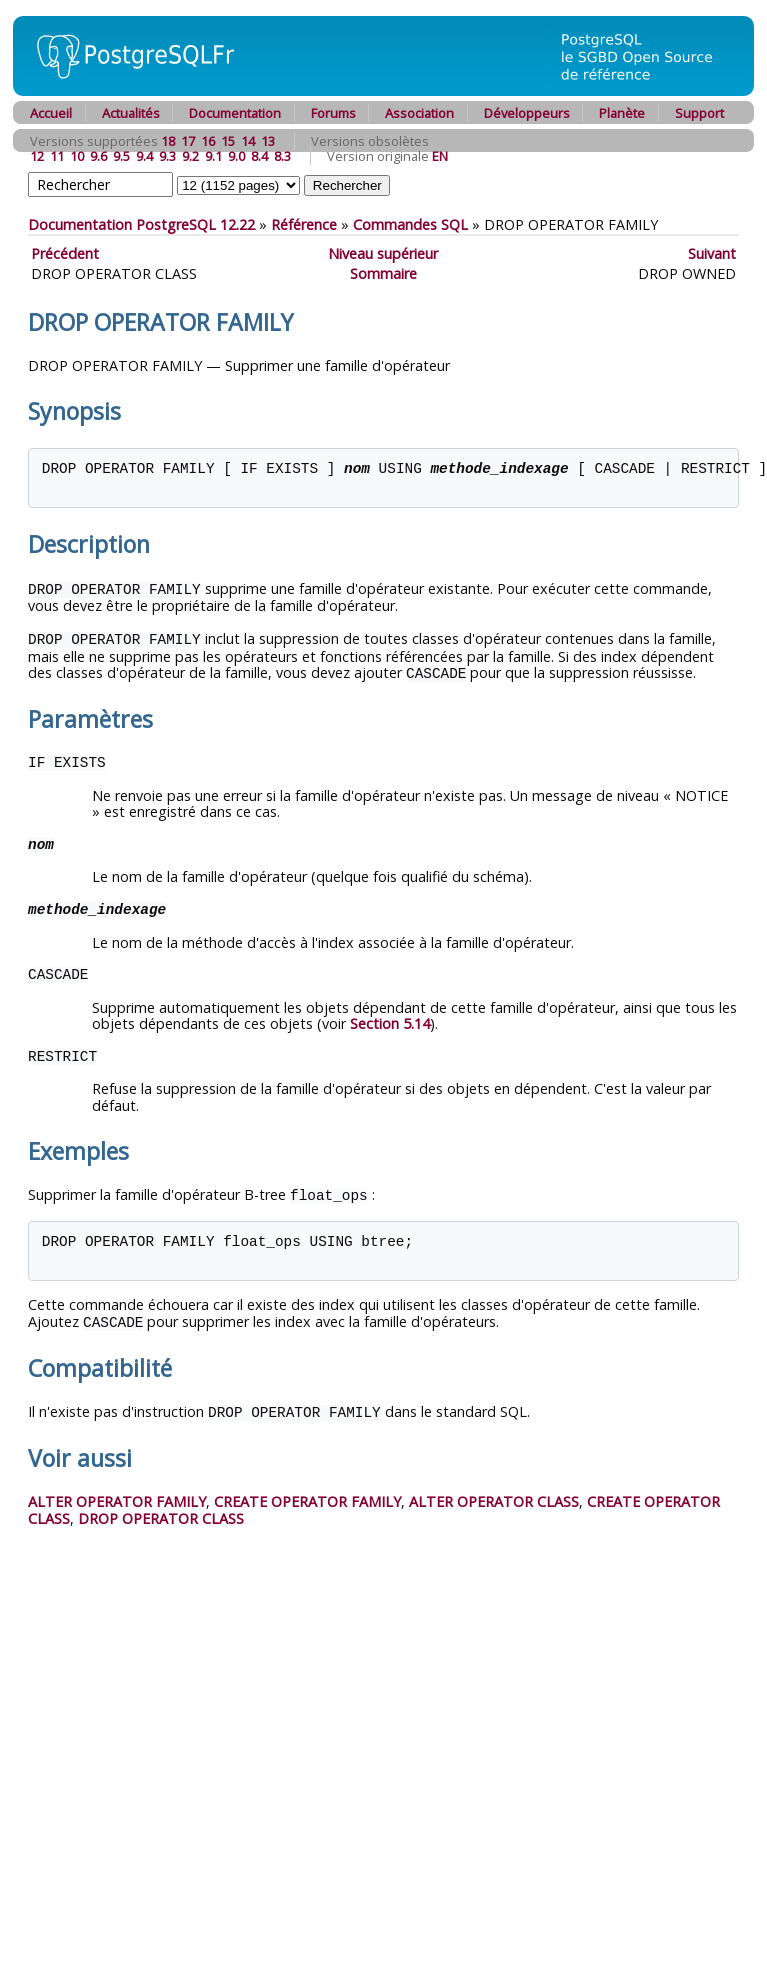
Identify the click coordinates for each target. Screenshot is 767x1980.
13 (268, 141)
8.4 (259, 156)
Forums (333, 113)
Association (419, 113)
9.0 (236, 156)
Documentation (235, 113)
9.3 (167, 156)
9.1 (213, 156)
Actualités (131, 113)
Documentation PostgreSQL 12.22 (141, 224)
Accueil (51, 113)
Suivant (712, 253)
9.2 (190, 156)
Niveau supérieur (383, 253)
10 (77, 156)
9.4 (144, 156)
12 (37, 156)
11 (57, 156)
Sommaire (383, 273)
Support (699, 113)
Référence (304, 224)
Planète (622, 113)
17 (188, 141)
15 (228, 141)
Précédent (65, 253)
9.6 (98, 156)
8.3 (282, 156)
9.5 (121, 156)
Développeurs (527, 113)
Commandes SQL (410, 224)
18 (168, 141)
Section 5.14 (390, 1020)
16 (208, 141)
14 (248, 141)
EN (440, 156)
